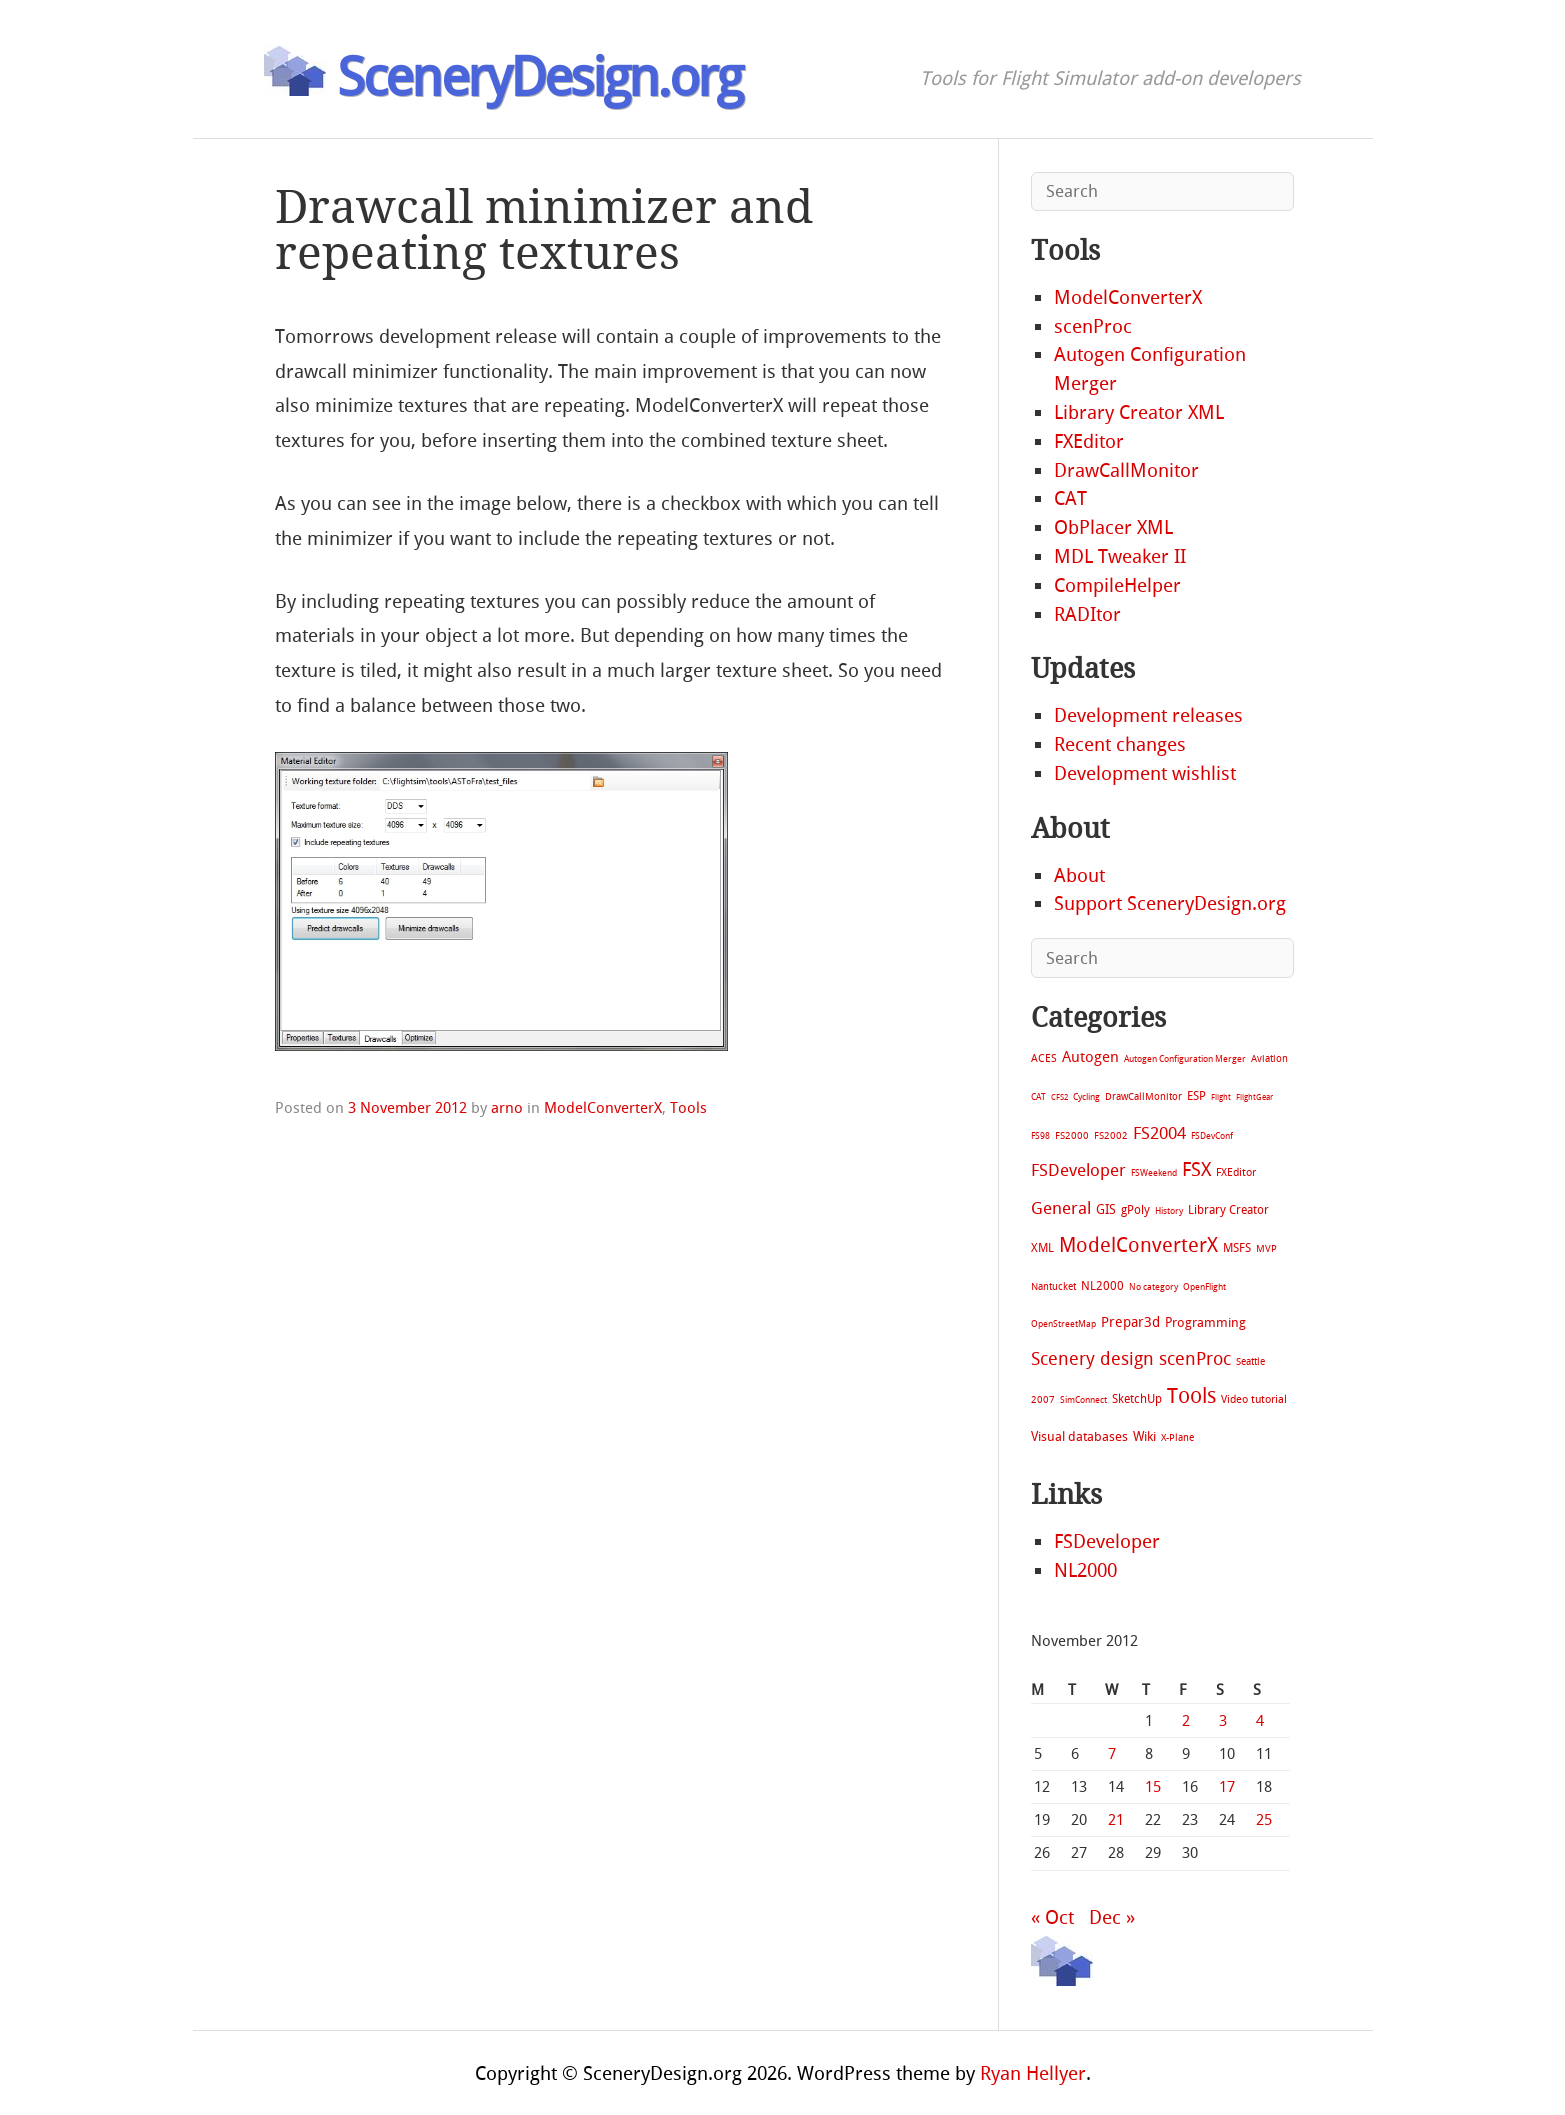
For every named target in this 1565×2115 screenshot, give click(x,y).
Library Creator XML (1139, 412)
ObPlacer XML (1113, 527)
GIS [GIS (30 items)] (1106, 1209)
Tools (688, 1108)
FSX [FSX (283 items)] (1196, 1169)
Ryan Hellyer (1033, 2073)
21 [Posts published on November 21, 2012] (1116, 1820)
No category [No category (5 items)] (1153, 1287)
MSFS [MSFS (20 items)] (1237, 1248)
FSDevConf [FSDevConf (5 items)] (1212, 1136)
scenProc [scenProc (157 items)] (1195, 1359)
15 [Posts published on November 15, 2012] (1153, 1787)
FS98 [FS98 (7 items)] (1040, 1135)
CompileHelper (1117, 585)
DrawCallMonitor (1126, 470)
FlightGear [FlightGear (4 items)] (1254, 1097)
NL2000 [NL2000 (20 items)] (1102, 1286)
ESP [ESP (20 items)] (1196, 1096)
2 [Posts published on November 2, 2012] (1186, 1721)
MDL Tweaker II (1120, 556)
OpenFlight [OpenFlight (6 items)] (1204, 1287)
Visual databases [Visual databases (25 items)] (1079, 1436)
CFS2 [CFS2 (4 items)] (1059, 1097)
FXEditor (1089, 441)
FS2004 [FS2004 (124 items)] (1159, 1133)
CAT (1070, 498)
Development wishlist (1145, 773)
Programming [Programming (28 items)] (1205, 1322)
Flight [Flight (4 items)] (1221, 1097)
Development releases (1148, 715)
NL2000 (1085, 1570)
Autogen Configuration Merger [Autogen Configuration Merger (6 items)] (1185, 1059)
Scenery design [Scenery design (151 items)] (1092, 1359)
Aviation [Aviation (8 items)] (1269, 1058)
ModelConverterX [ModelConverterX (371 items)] (1138, 1245)
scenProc (1093, 326)
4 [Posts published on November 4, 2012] (1260, 1721)
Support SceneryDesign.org (1170, 903)
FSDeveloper (1107, 1541)
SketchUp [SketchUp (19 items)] (1137, 1399)
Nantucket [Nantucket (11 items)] (1053, 1286)
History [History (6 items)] (1169, 1211)
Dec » (1112, 1917)
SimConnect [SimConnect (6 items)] (1083, 1400)
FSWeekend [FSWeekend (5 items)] (1154, 1173)
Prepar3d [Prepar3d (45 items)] (1130, 1322)
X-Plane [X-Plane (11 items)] (1177, 1437)
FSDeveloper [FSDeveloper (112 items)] (1078, 1170)
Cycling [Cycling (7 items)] (1086, 1096)
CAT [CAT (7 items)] (1038, 1096)
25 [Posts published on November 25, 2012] (1264, 1820)
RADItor (1087, 614)
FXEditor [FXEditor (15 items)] (1236, 1172)
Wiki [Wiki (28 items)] (1144, 1436)
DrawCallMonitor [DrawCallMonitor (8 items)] (1143, 1096)
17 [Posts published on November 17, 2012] (1227, 1787)
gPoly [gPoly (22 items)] (1135, 1210)
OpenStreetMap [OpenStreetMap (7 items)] (1063, 1323)
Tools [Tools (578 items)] (1191, 1396)
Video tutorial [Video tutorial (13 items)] (1254, 1399)
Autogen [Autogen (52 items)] (1090, 1057)
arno (507, 1108)
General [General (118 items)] (1061, 1208)
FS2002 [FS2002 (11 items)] (1111, 1135)
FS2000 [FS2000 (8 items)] (1072, 1135)
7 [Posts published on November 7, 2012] (1112, 1754)
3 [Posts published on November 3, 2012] (1223, 1721)
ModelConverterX (603, 1108)
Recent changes (1120, 744)
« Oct (1052, 1917)
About (1079, 875)
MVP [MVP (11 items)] (1266, 1248)
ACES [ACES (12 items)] (1044, 1058)
